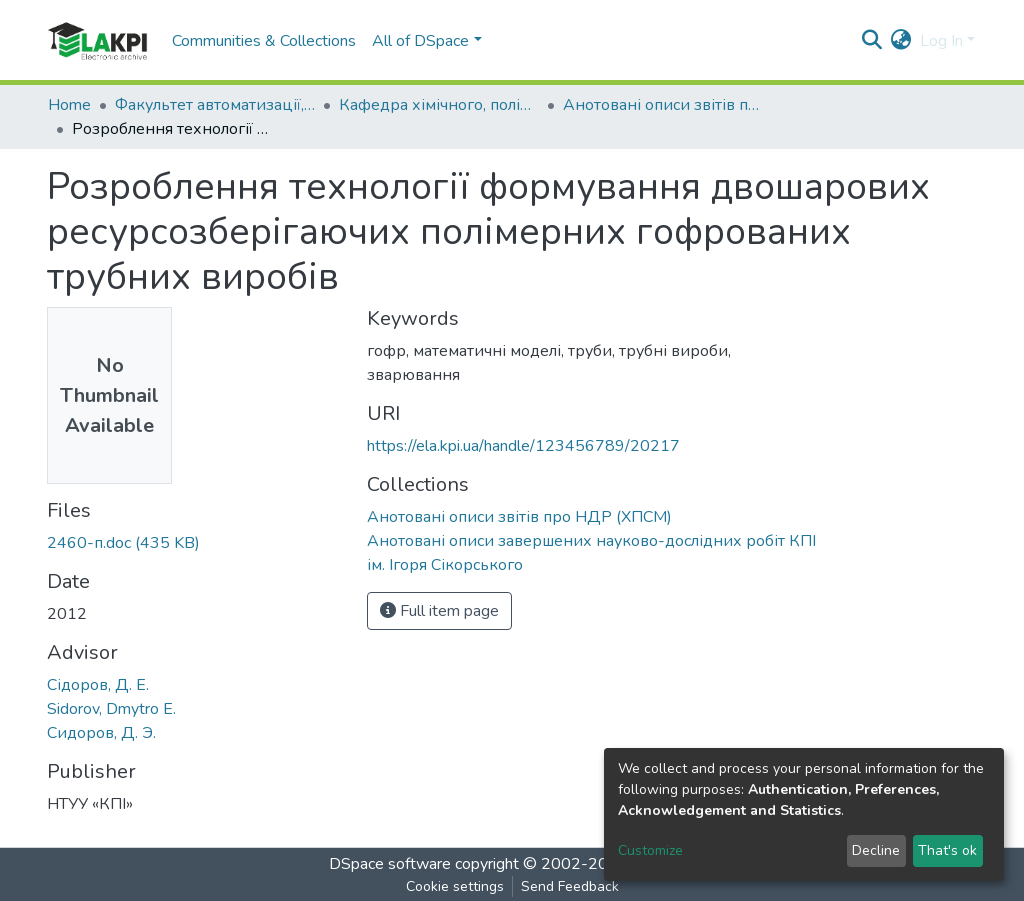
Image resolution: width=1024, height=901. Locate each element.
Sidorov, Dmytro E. (111, 709)
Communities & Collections (264, 41)
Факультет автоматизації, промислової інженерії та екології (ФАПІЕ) (215, 105)
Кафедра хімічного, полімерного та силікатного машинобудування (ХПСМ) (439, 105)
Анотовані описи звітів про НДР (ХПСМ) (663, 105)
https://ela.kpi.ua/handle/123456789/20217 (523, 446)
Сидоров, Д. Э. (101, 733)
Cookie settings (455, 886)
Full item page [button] (439, 611)
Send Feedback (570, 886)
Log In (941, 41)
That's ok (947, 850)
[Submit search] (872, 41)
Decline (876, 850)
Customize (650, 850)
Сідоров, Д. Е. (98, 685)
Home (69, 105)
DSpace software (390, 864)
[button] (901, 41)
